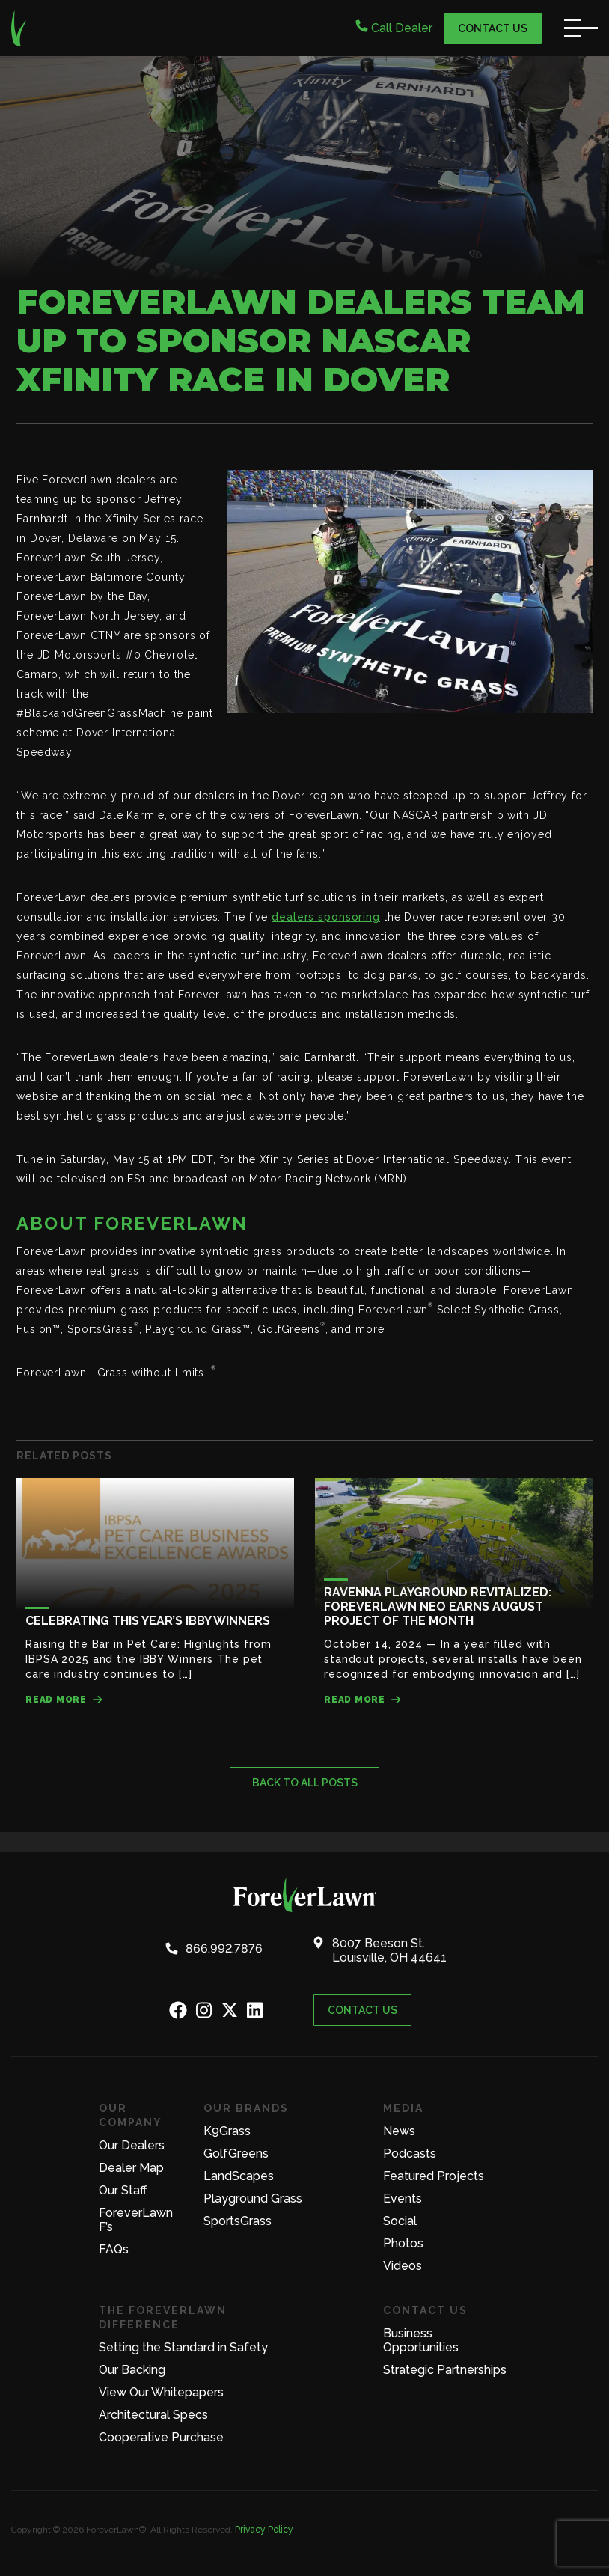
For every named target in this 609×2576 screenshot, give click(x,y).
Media (403, 2108)
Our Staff (123, 2190)
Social (400, 2221)
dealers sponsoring (326, 917)
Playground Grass (252, 2198)
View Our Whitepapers (161, 2392)
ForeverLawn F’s (136, 2220)
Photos (403, 2243)
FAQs (114, 2249)
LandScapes (238, 2176)
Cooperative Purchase (161, 2437)
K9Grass (227, 2131)
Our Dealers (132, 2145)
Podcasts (409, 2153)
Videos (402, 2266)
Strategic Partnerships (445, 2370)
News (399, 2131)
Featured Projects (433, 2176)
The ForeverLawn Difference (163, 2317)
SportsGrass (237, 2221)
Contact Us (492, 28)
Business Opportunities (421, 2340)
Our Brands (246, 2108)
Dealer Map (131, 2168)
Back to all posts (305, 1783)
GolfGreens (236, 2153)
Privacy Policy (264, 2529)
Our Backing (132, 2370)
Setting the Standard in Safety (183, 2347)
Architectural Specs (153, 2415)
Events (402, 2198)
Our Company (130, 2115)
